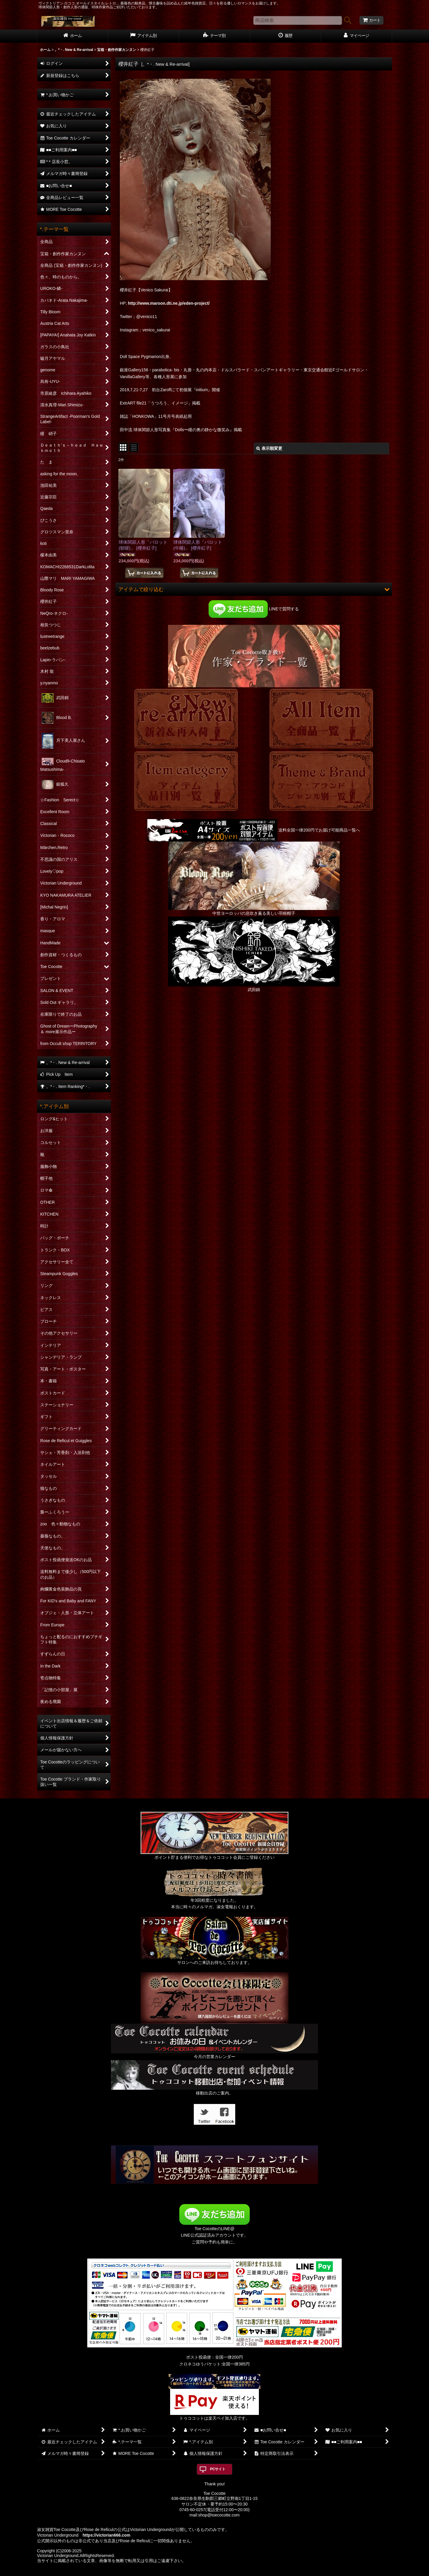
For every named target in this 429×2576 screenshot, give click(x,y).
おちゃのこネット (205, 2572)
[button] (253, 589)
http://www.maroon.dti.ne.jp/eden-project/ (168, 303)
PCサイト (218, 2469)
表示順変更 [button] (269, 448)
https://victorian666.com (106, 2535)
